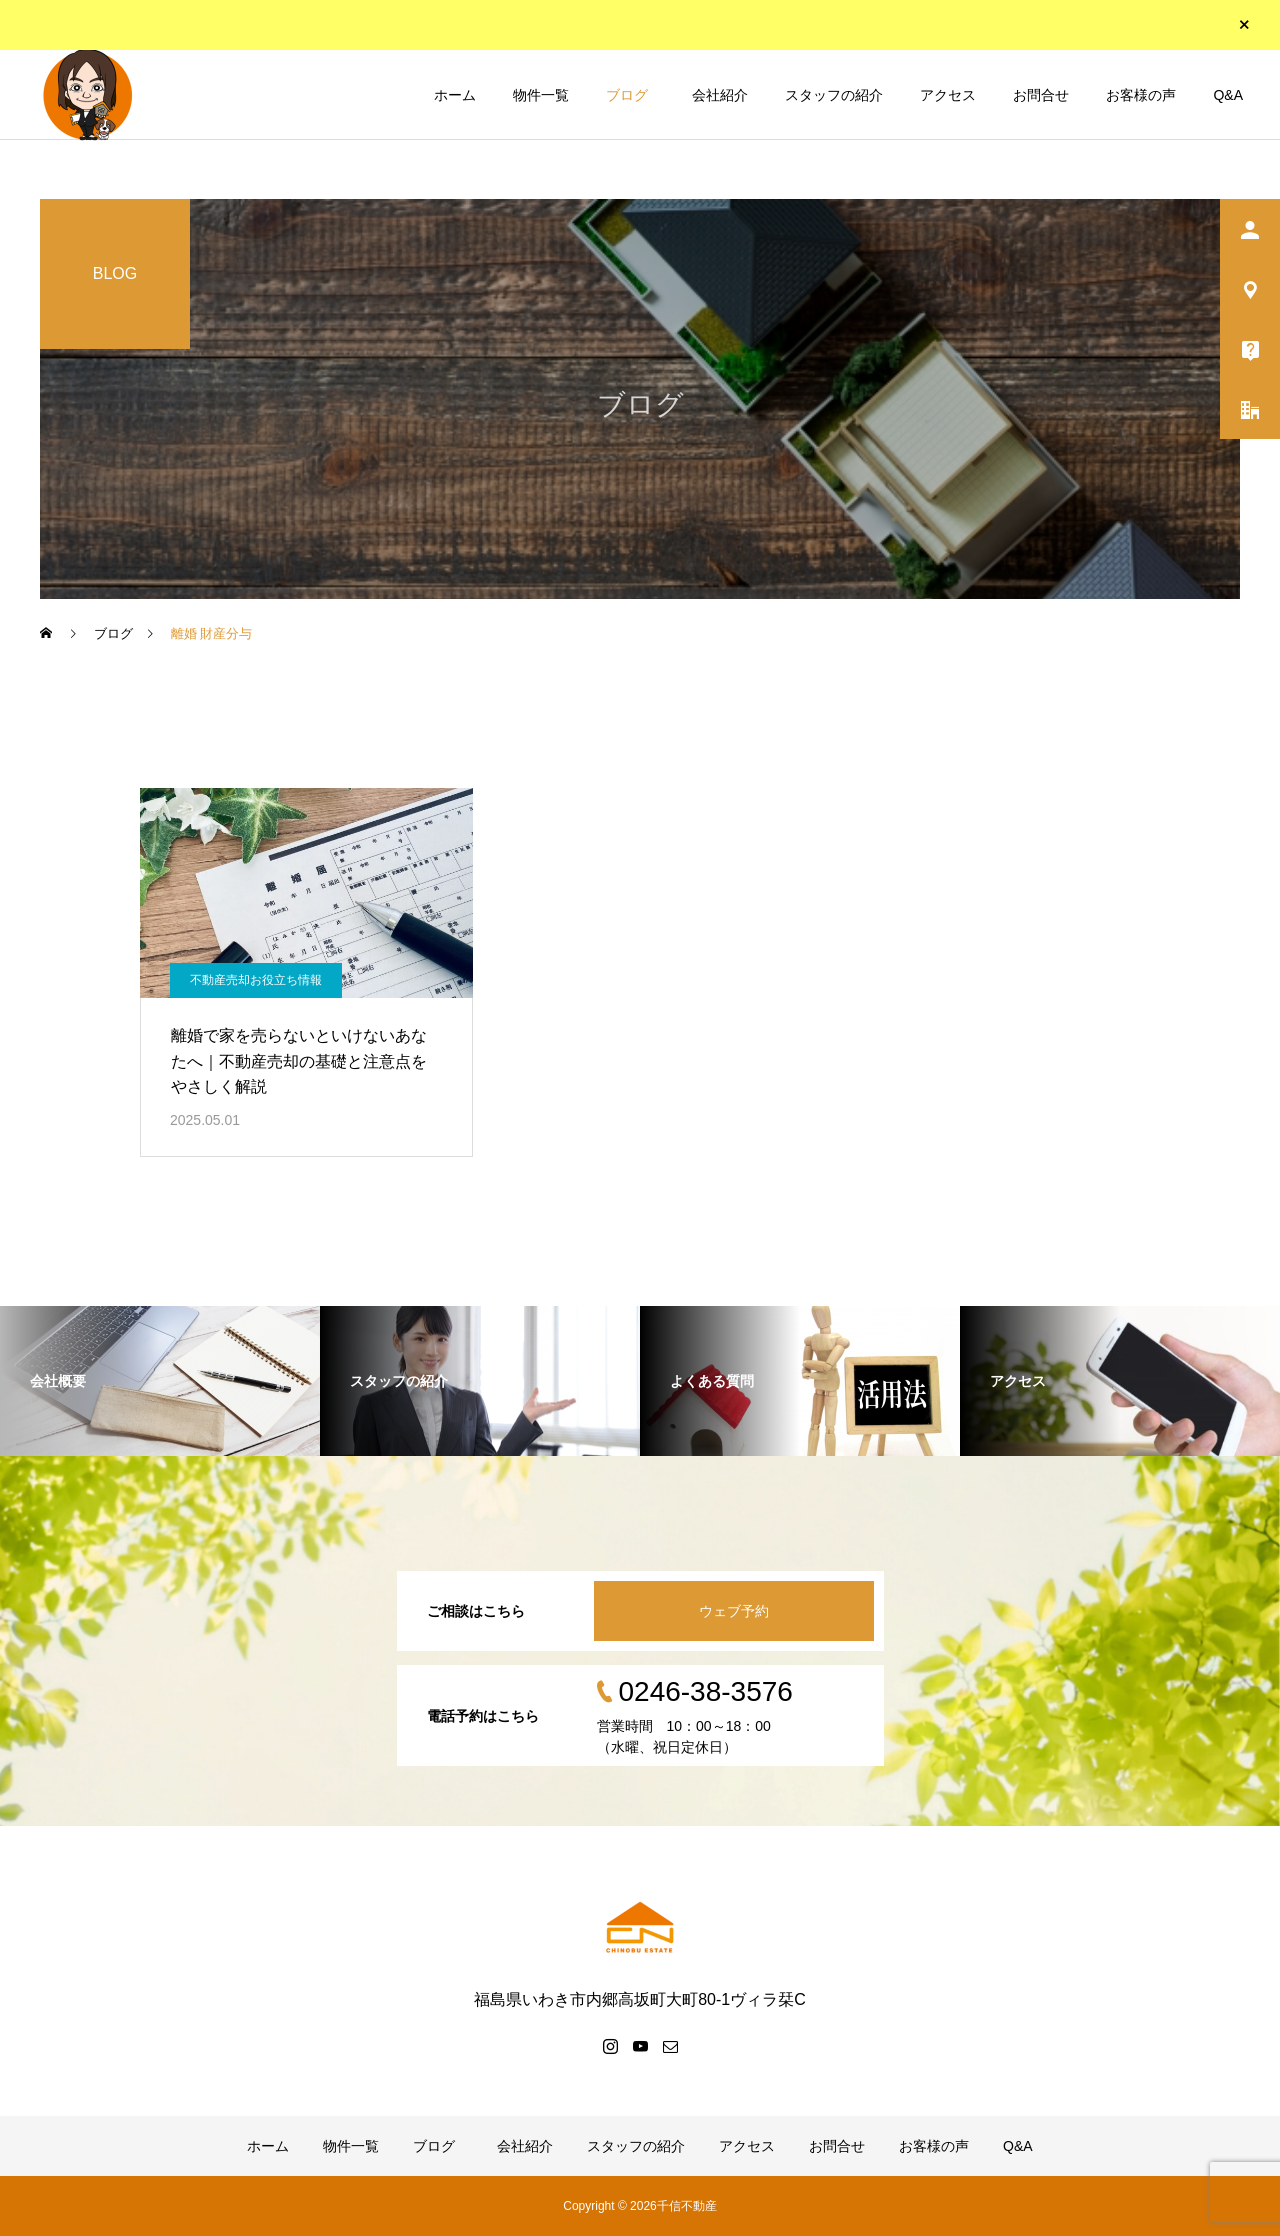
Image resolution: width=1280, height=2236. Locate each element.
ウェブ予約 (734, 1611)
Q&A (1228, 95)
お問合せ (1041, 95)
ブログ (627, 95)
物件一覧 (541, 95)
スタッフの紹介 (834, 95)
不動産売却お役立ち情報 (256, 980)
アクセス (948, 95)
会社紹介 (717, 95)
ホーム (455, 95)
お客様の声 (1141, 95)
